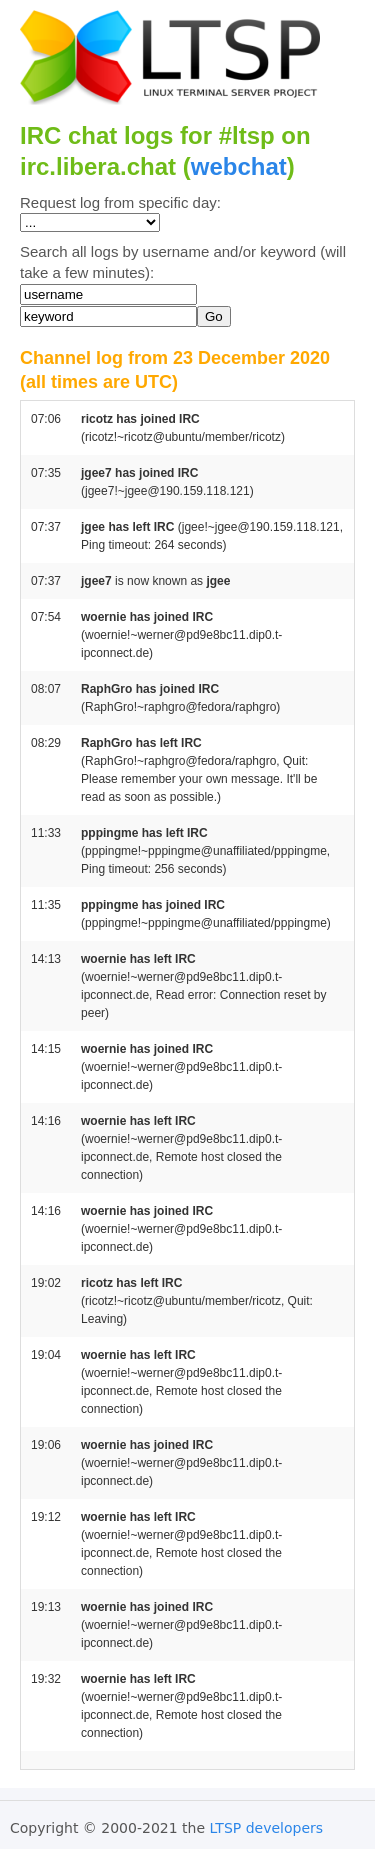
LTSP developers (267, 1828)
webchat (239, 166)
